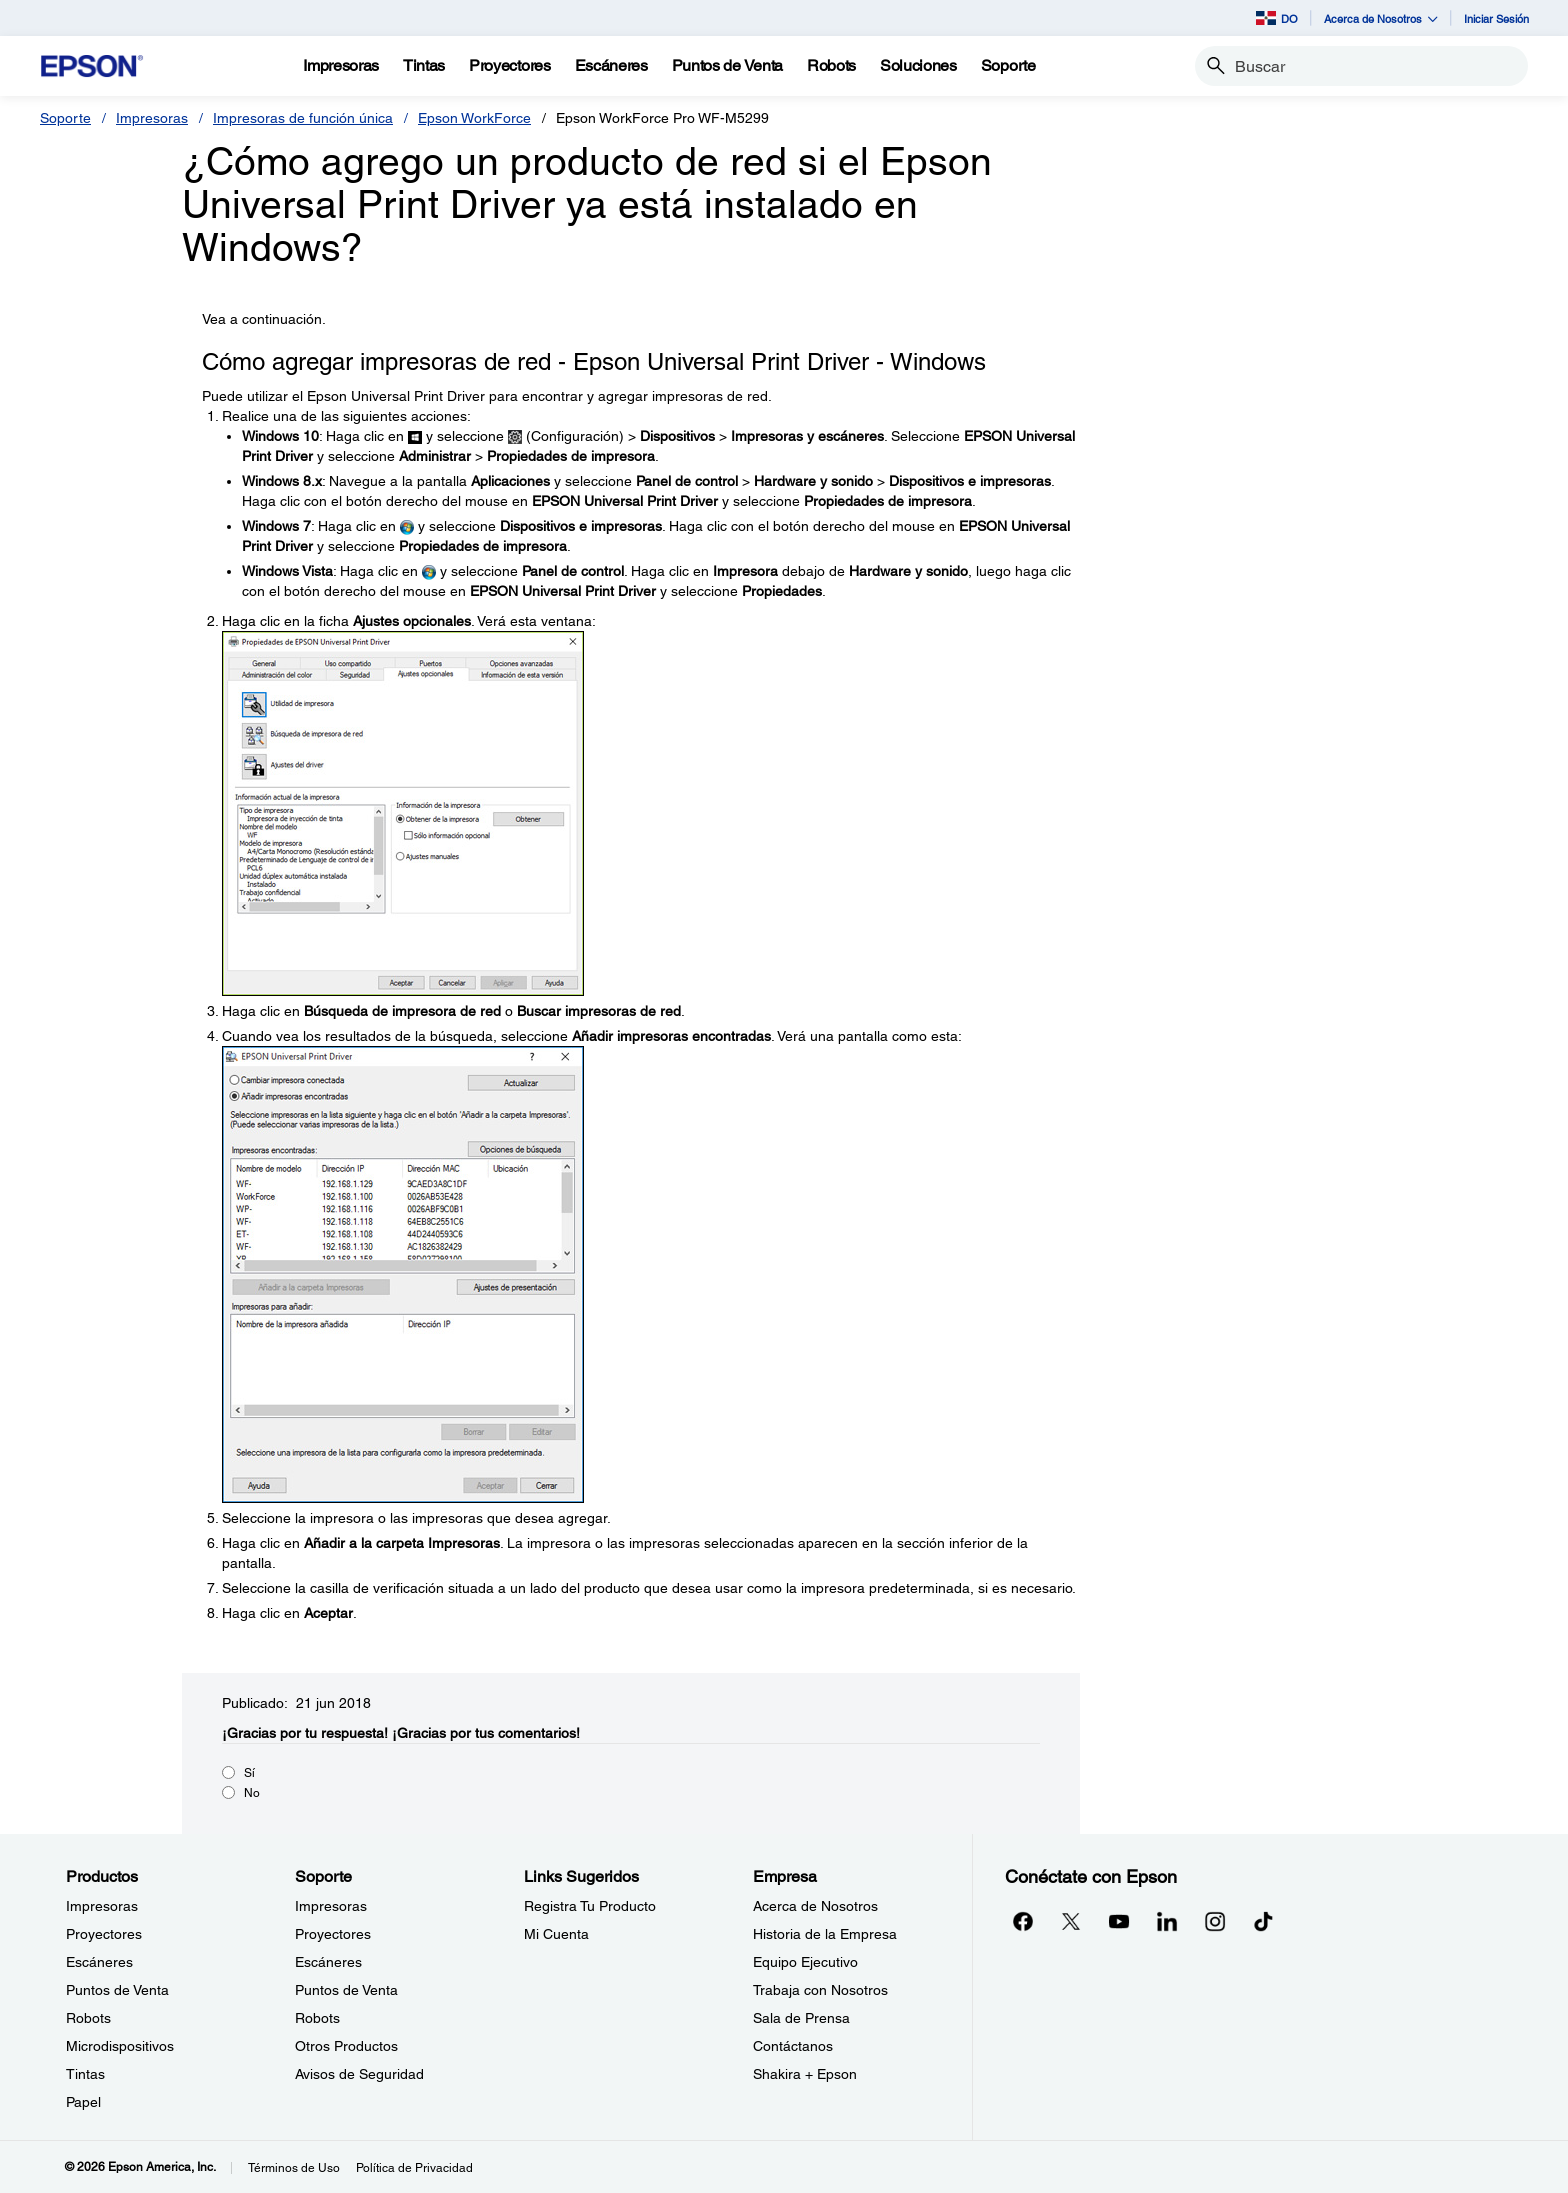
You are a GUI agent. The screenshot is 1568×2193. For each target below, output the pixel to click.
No (252, 1793)
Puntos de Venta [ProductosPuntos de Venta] (117, 1990)
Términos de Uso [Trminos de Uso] (294, 2168)
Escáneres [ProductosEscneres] (99, 1962)
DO (1277, 18)
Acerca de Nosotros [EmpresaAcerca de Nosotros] (815, 1906)
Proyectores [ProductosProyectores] (104, 1934)
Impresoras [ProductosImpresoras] (102, 1906)
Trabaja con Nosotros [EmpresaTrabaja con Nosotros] (820, 1990)
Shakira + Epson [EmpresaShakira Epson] (805, 2074)
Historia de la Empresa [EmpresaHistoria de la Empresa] (825, 1934)
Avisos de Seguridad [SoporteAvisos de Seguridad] (359, 2074)
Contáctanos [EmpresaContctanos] (793, 2046)
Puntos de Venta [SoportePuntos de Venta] (346, 1990)
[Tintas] (424, 66)
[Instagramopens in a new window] (1215, 1921)
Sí (249, 1773)
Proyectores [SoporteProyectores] (333, 1934)
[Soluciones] (918, 66)
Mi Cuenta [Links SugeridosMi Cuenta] (556, 1934)
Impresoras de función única (303, 118)
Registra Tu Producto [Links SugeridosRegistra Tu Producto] (590, 1906)
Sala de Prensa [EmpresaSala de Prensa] (801, 2018)
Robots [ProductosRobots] (88, 2018)
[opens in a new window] (1263, 1921)
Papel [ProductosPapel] (83, 2102)
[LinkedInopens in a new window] (1167, 1921)
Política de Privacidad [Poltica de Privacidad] (414, 2168)
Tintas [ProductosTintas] (85, 2074)
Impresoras (152, 118)
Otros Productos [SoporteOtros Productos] (346, 2046)
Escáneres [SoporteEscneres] (328, 1962)
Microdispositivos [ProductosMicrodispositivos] (120, 2046)
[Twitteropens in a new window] (1071, 1921)
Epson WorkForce (474, 118)
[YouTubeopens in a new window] (1119, 1921)
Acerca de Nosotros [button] (1381, 18)
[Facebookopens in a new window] (1023, 1921)
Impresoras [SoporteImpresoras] (331, 1906)
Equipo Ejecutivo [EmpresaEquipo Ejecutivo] (805, 1962)
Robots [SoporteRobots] (317, 2018)
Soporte (65, 118)
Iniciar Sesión (1496, 18)
